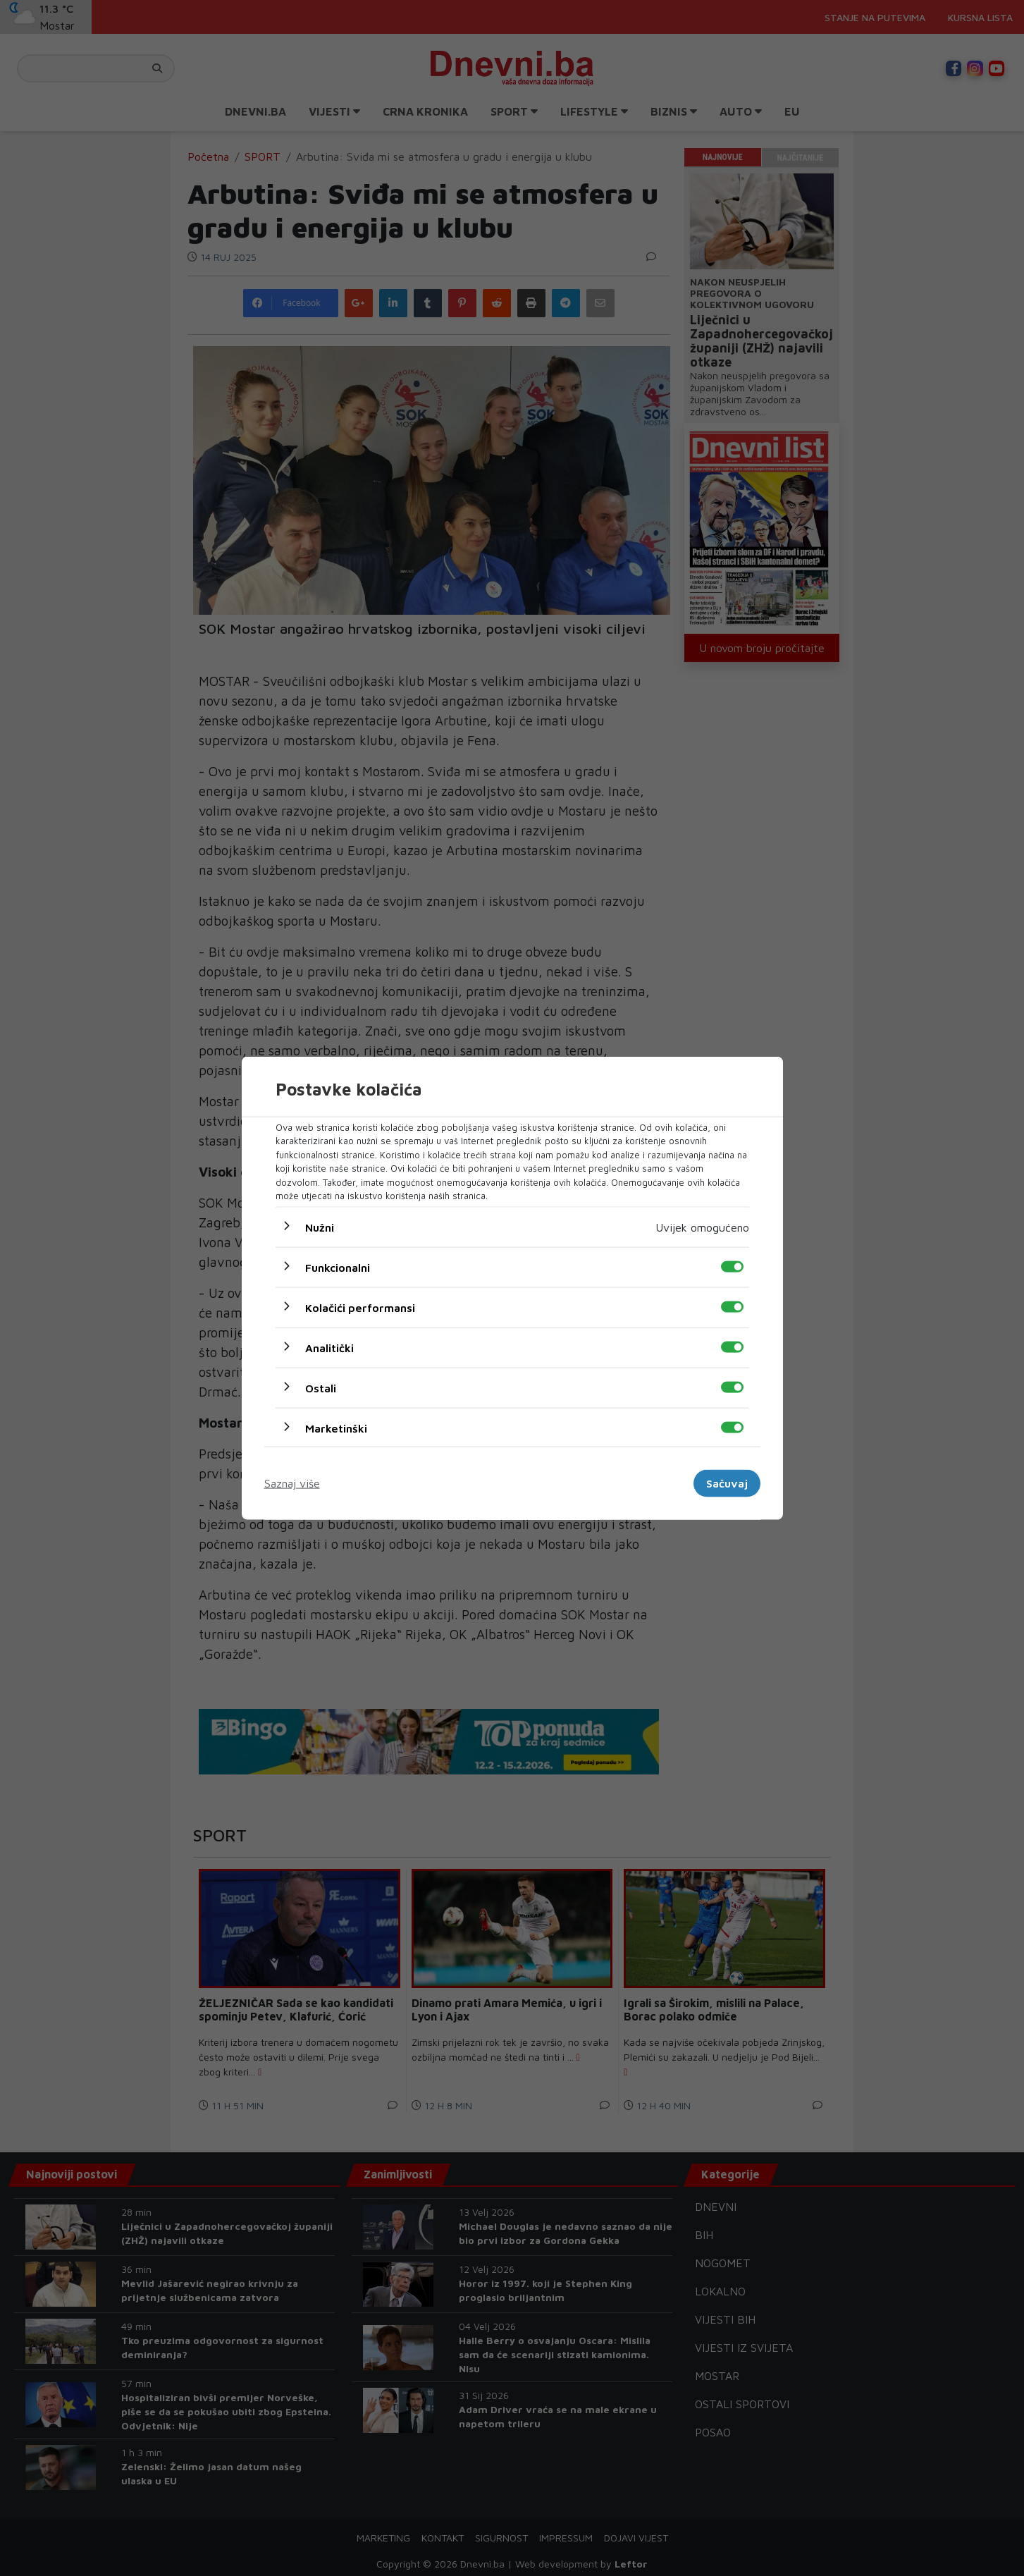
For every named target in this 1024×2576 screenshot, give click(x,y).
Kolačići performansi (360, 1307)
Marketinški (336, 1427)
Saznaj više (292, 1483)
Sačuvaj (727, 1483)
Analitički (329, 1347)
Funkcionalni (337, 1267)
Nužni (319, 1226)
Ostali (320, 1387)
